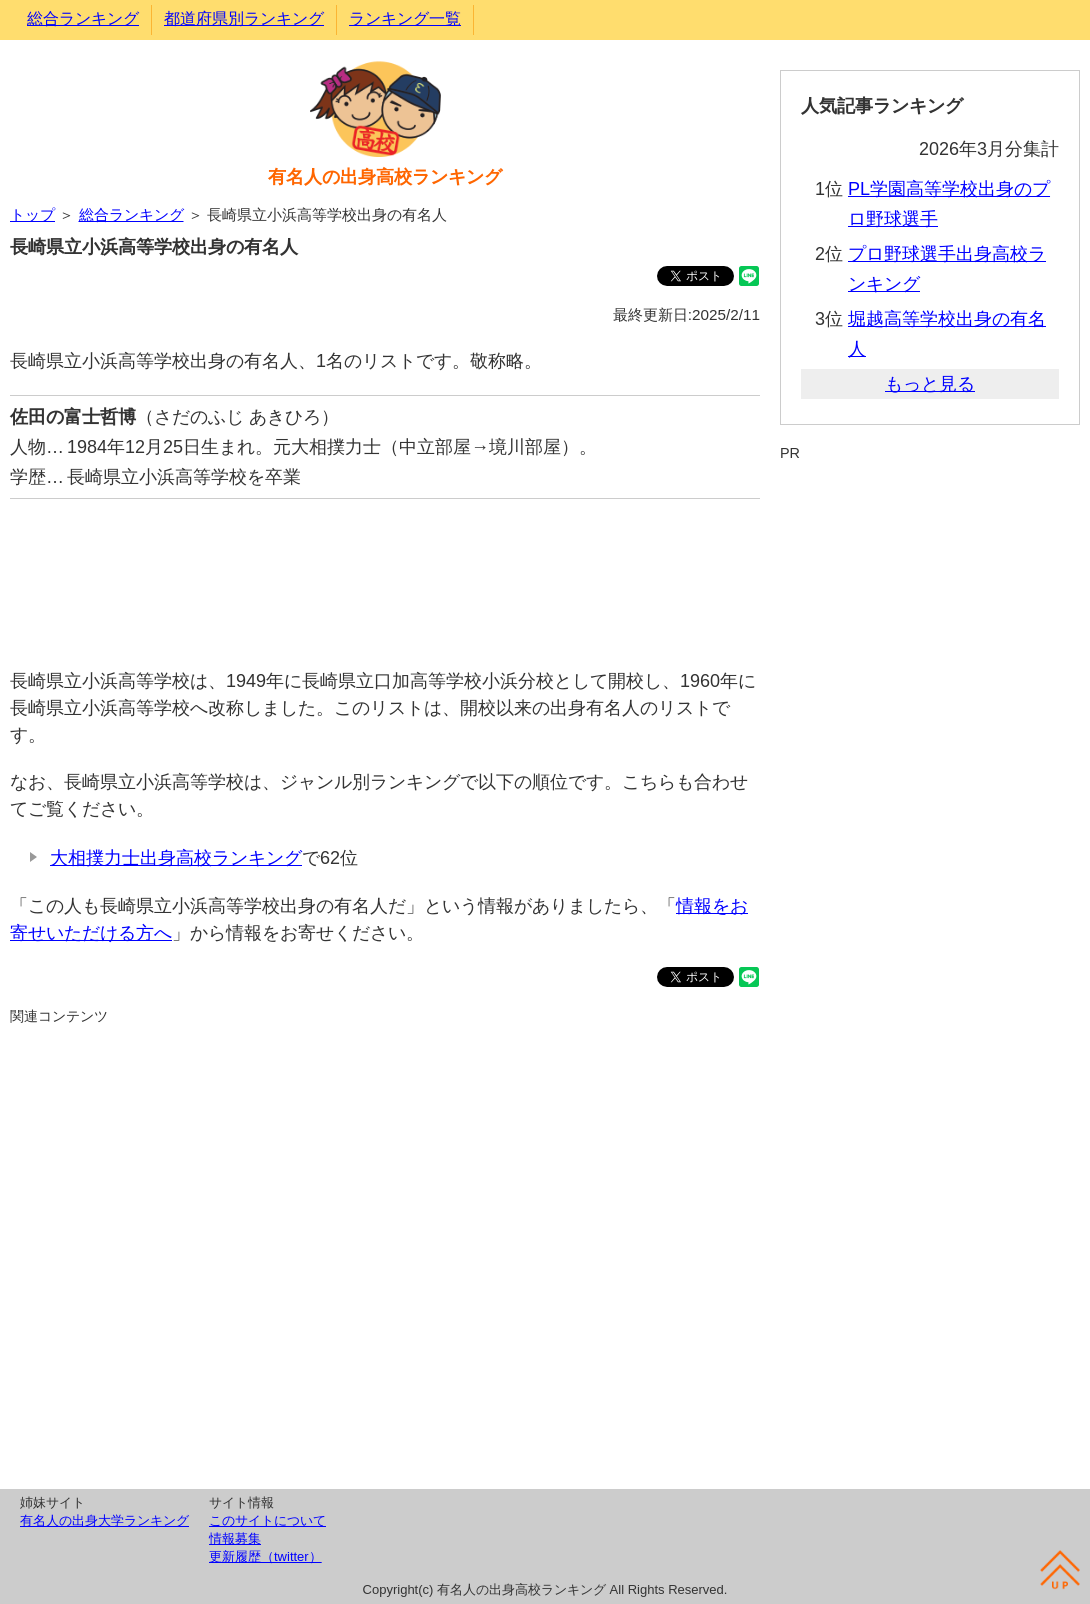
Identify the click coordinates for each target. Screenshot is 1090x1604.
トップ (32, 214)
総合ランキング (83, 18)
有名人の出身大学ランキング (104, 1520)
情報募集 (235, 1538)
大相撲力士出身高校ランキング (176, 858)
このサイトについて (267, 1520)
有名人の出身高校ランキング (385, 177)
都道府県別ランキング (244, 18)
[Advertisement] (385, 573)
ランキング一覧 (405, 18)
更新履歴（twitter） (265, 1556)
